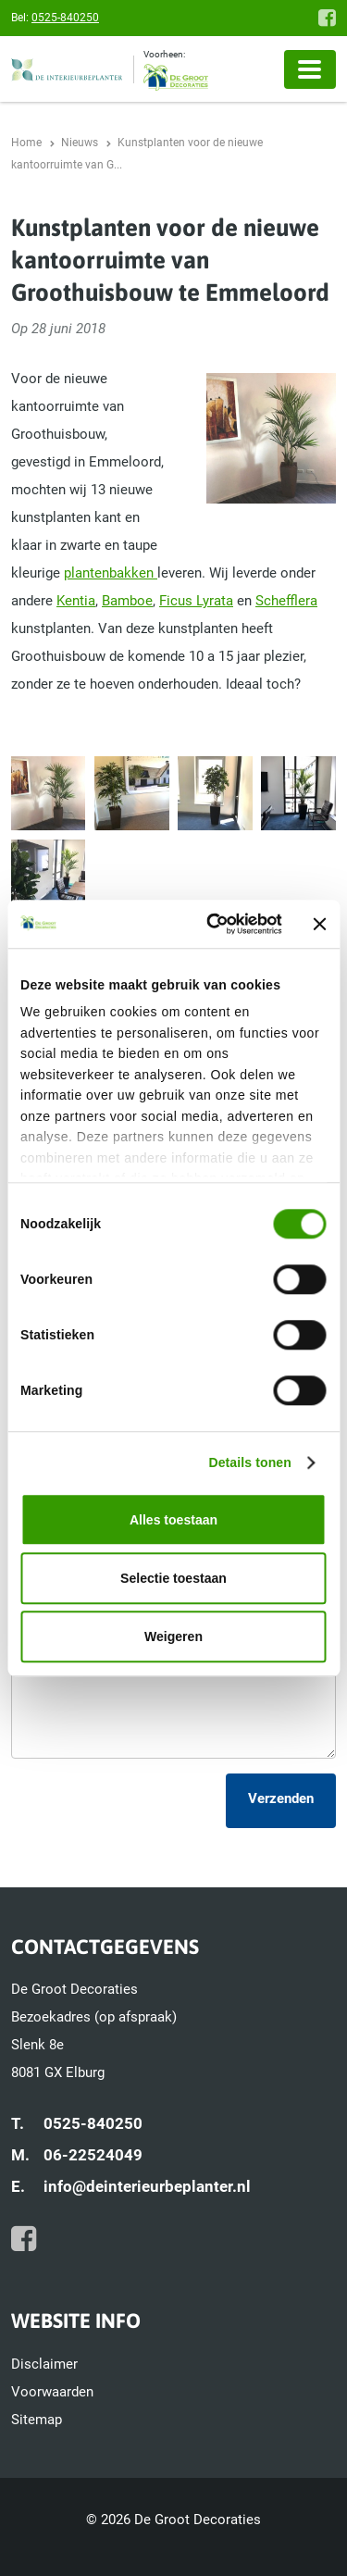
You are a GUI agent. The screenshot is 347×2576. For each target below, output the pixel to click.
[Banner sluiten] (320, 923)
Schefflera (286, 600)
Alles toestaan (173, 1519)
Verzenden (281, 1798)
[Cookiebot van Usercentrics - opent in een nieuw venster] (209, 924)
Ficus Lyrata (196, 600)
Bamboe (127, 600)
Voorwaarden (52, 2391)
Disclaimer (44, 2364)
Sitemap (36, 2419)
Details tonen (249, 1463)
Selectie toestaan (173, 1578)
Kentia (75, 600)
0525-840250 (65, 17)
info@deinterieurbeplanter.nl (147, 2186)
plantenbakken (110, 573)
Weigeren (173, 1636)
